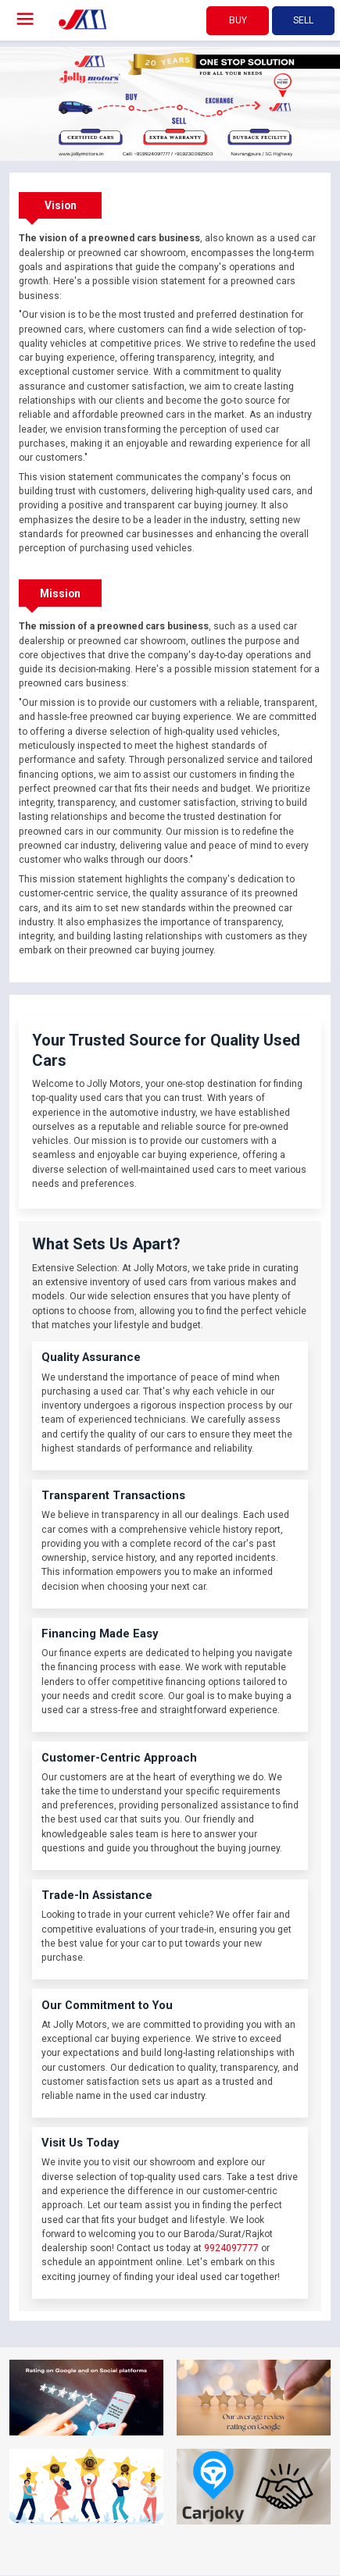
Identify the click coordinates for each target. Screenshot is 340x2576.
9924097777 (231, 2248)
